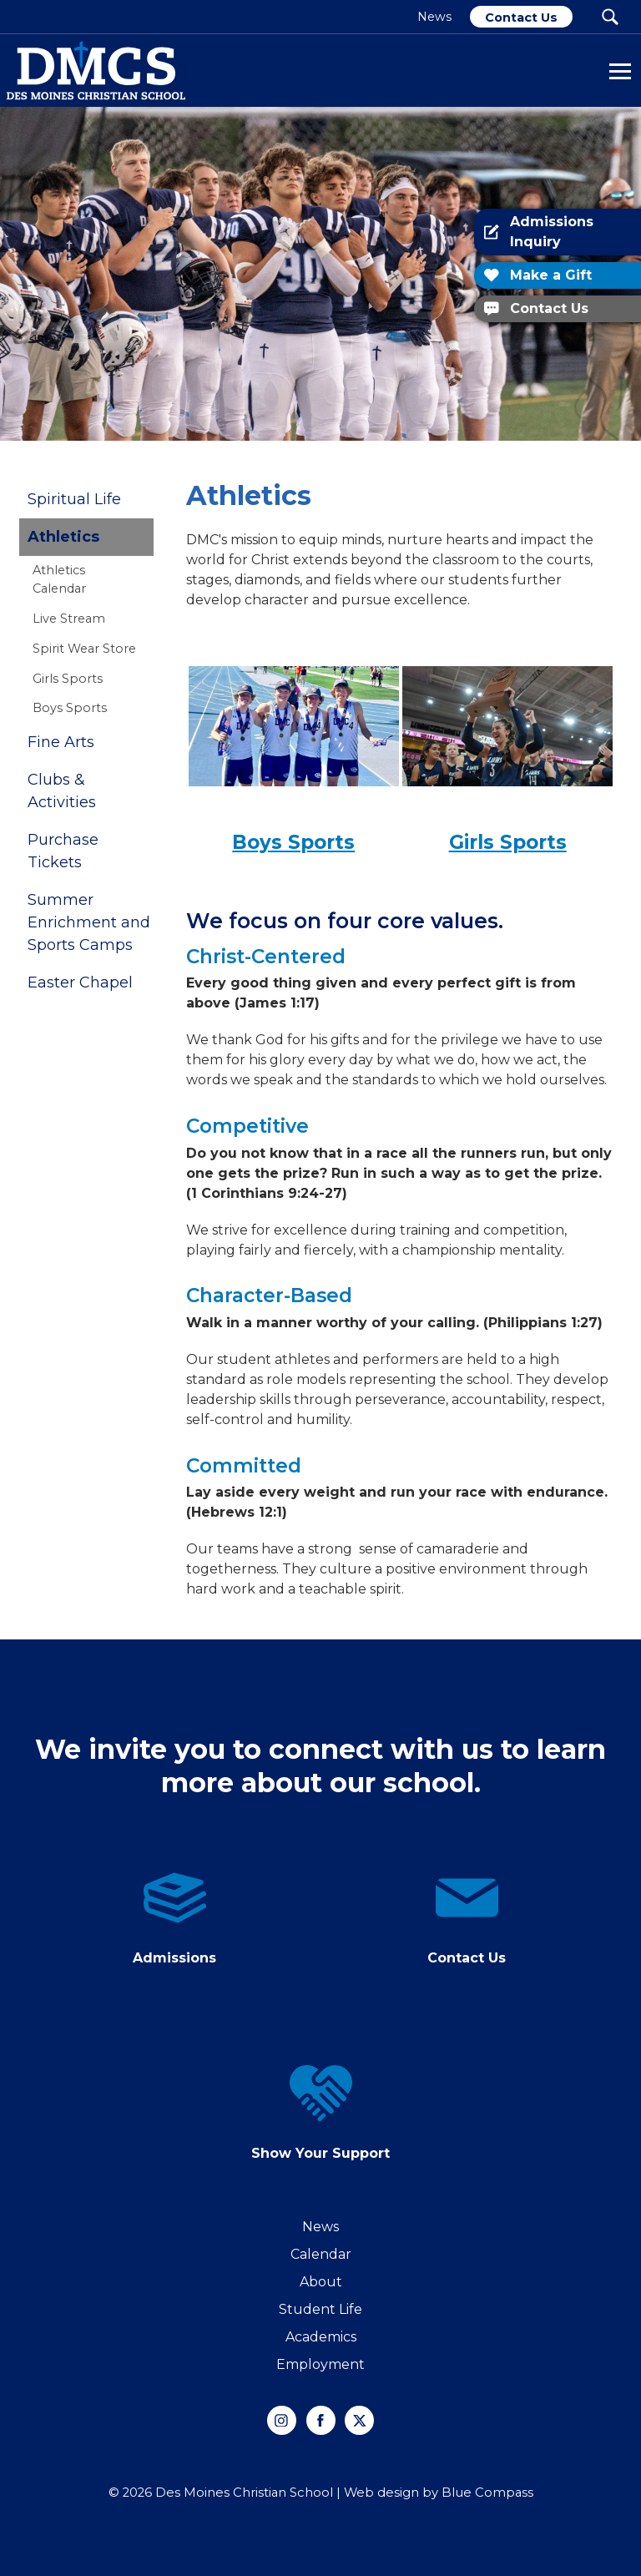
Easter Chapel (80, 982)
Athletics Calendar (59, 579)
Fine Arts (61, 742)
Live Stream (69, 618)
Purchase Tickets (63, 851)
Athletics (63, 537)
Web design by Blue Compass (438, 2492)
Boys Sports (70, 707)
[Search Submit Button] (609, 16)
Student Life (320, 2309)
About (321, 2282)
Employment (320, 2364)
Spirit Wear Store (84, 648)
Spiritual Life (74, 499)
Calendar (320, 2254)
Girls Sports (68, 678)
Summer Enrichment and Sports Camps (89, 922)
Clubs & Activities (62, 790)
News (320, 2227)
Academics (320, 2337)
